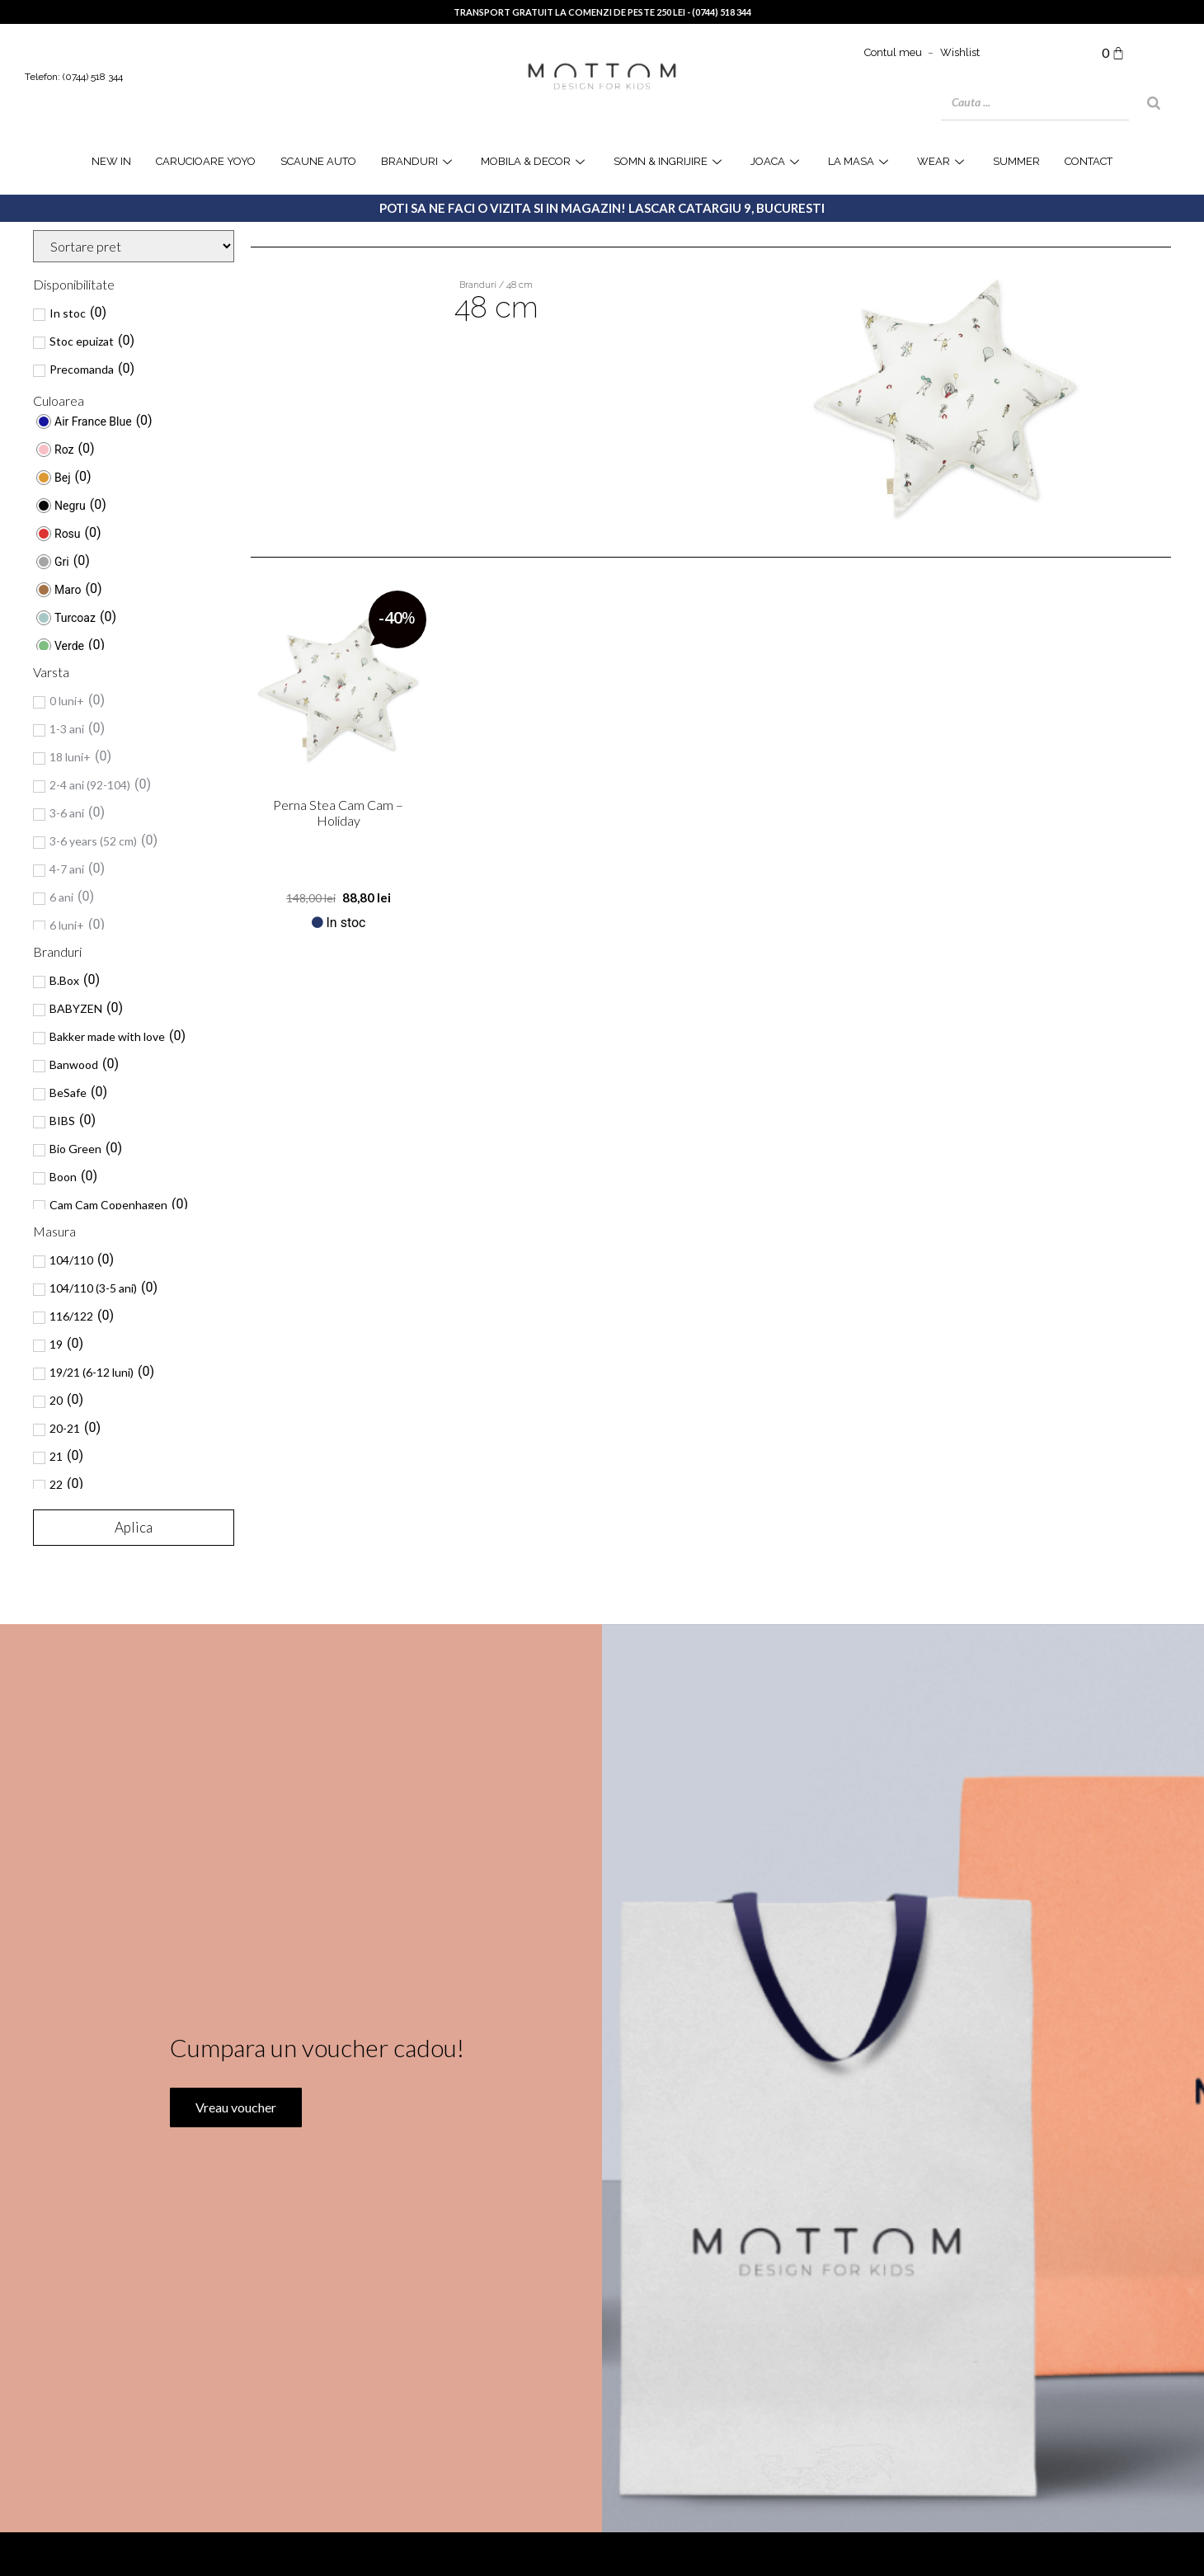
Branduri (418, 161)
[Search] (1153, 103)
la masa (860, 161)
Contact (1088, 161)
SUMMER (1016, 161)
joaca (776, 161)
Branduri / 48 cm (496, 285)
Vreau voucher (234, 2164)
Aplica (134, 1527)
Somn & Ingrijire (670, 161)
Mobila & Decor (535, 161)
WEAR (942, 161)
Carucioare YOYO (206, 161)
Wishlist (960, 52)
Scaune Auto (318, 161)
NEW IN (111, 161)
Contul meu (893, 52)
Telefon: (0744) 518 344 (74, 76)
